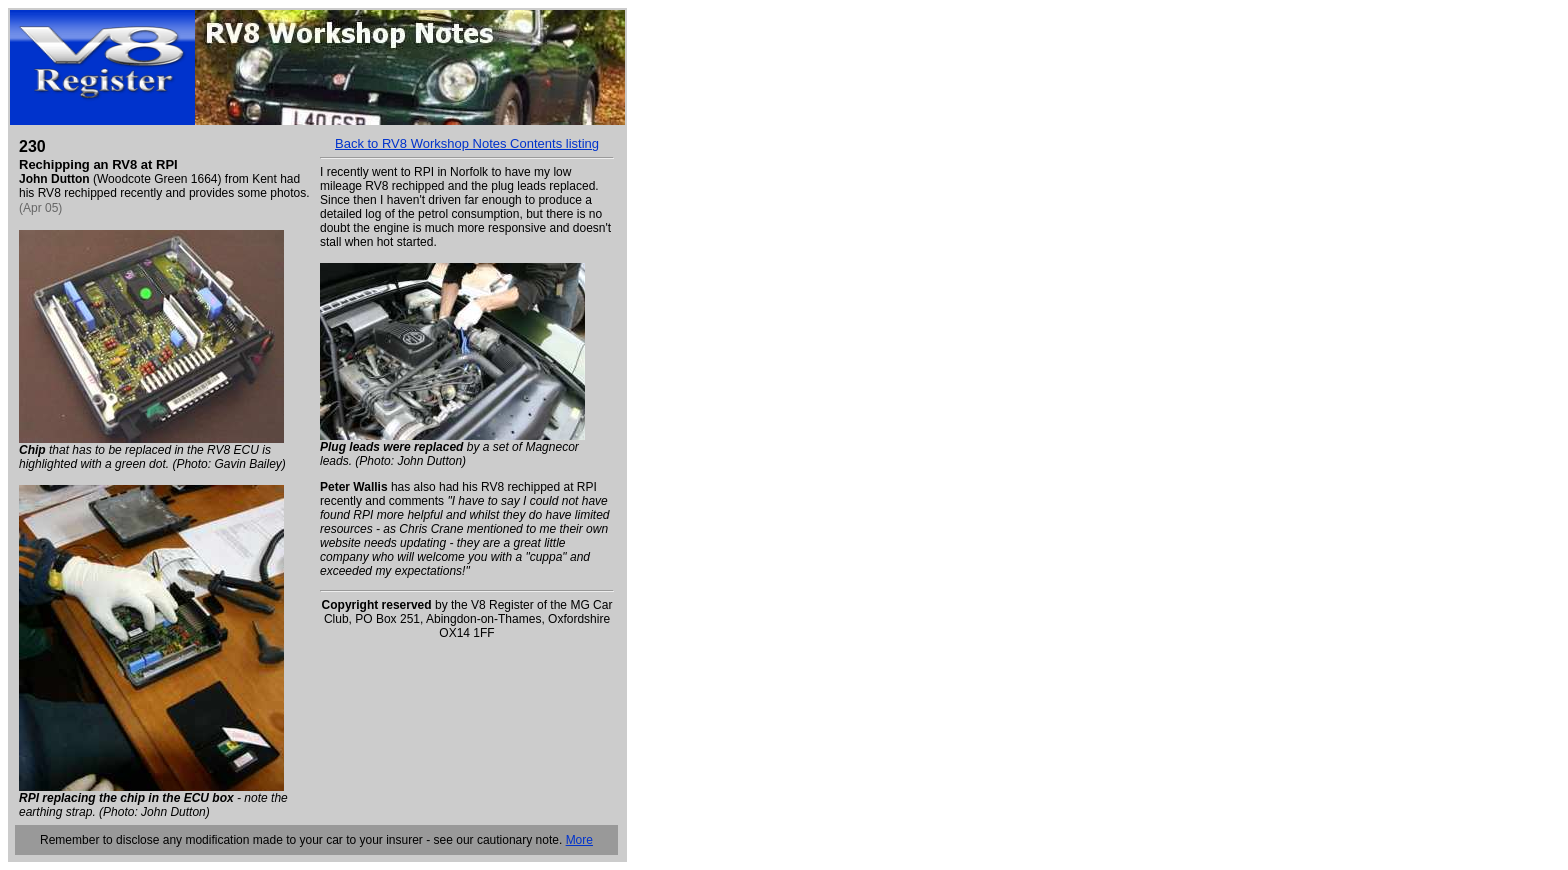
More (579, 840)
